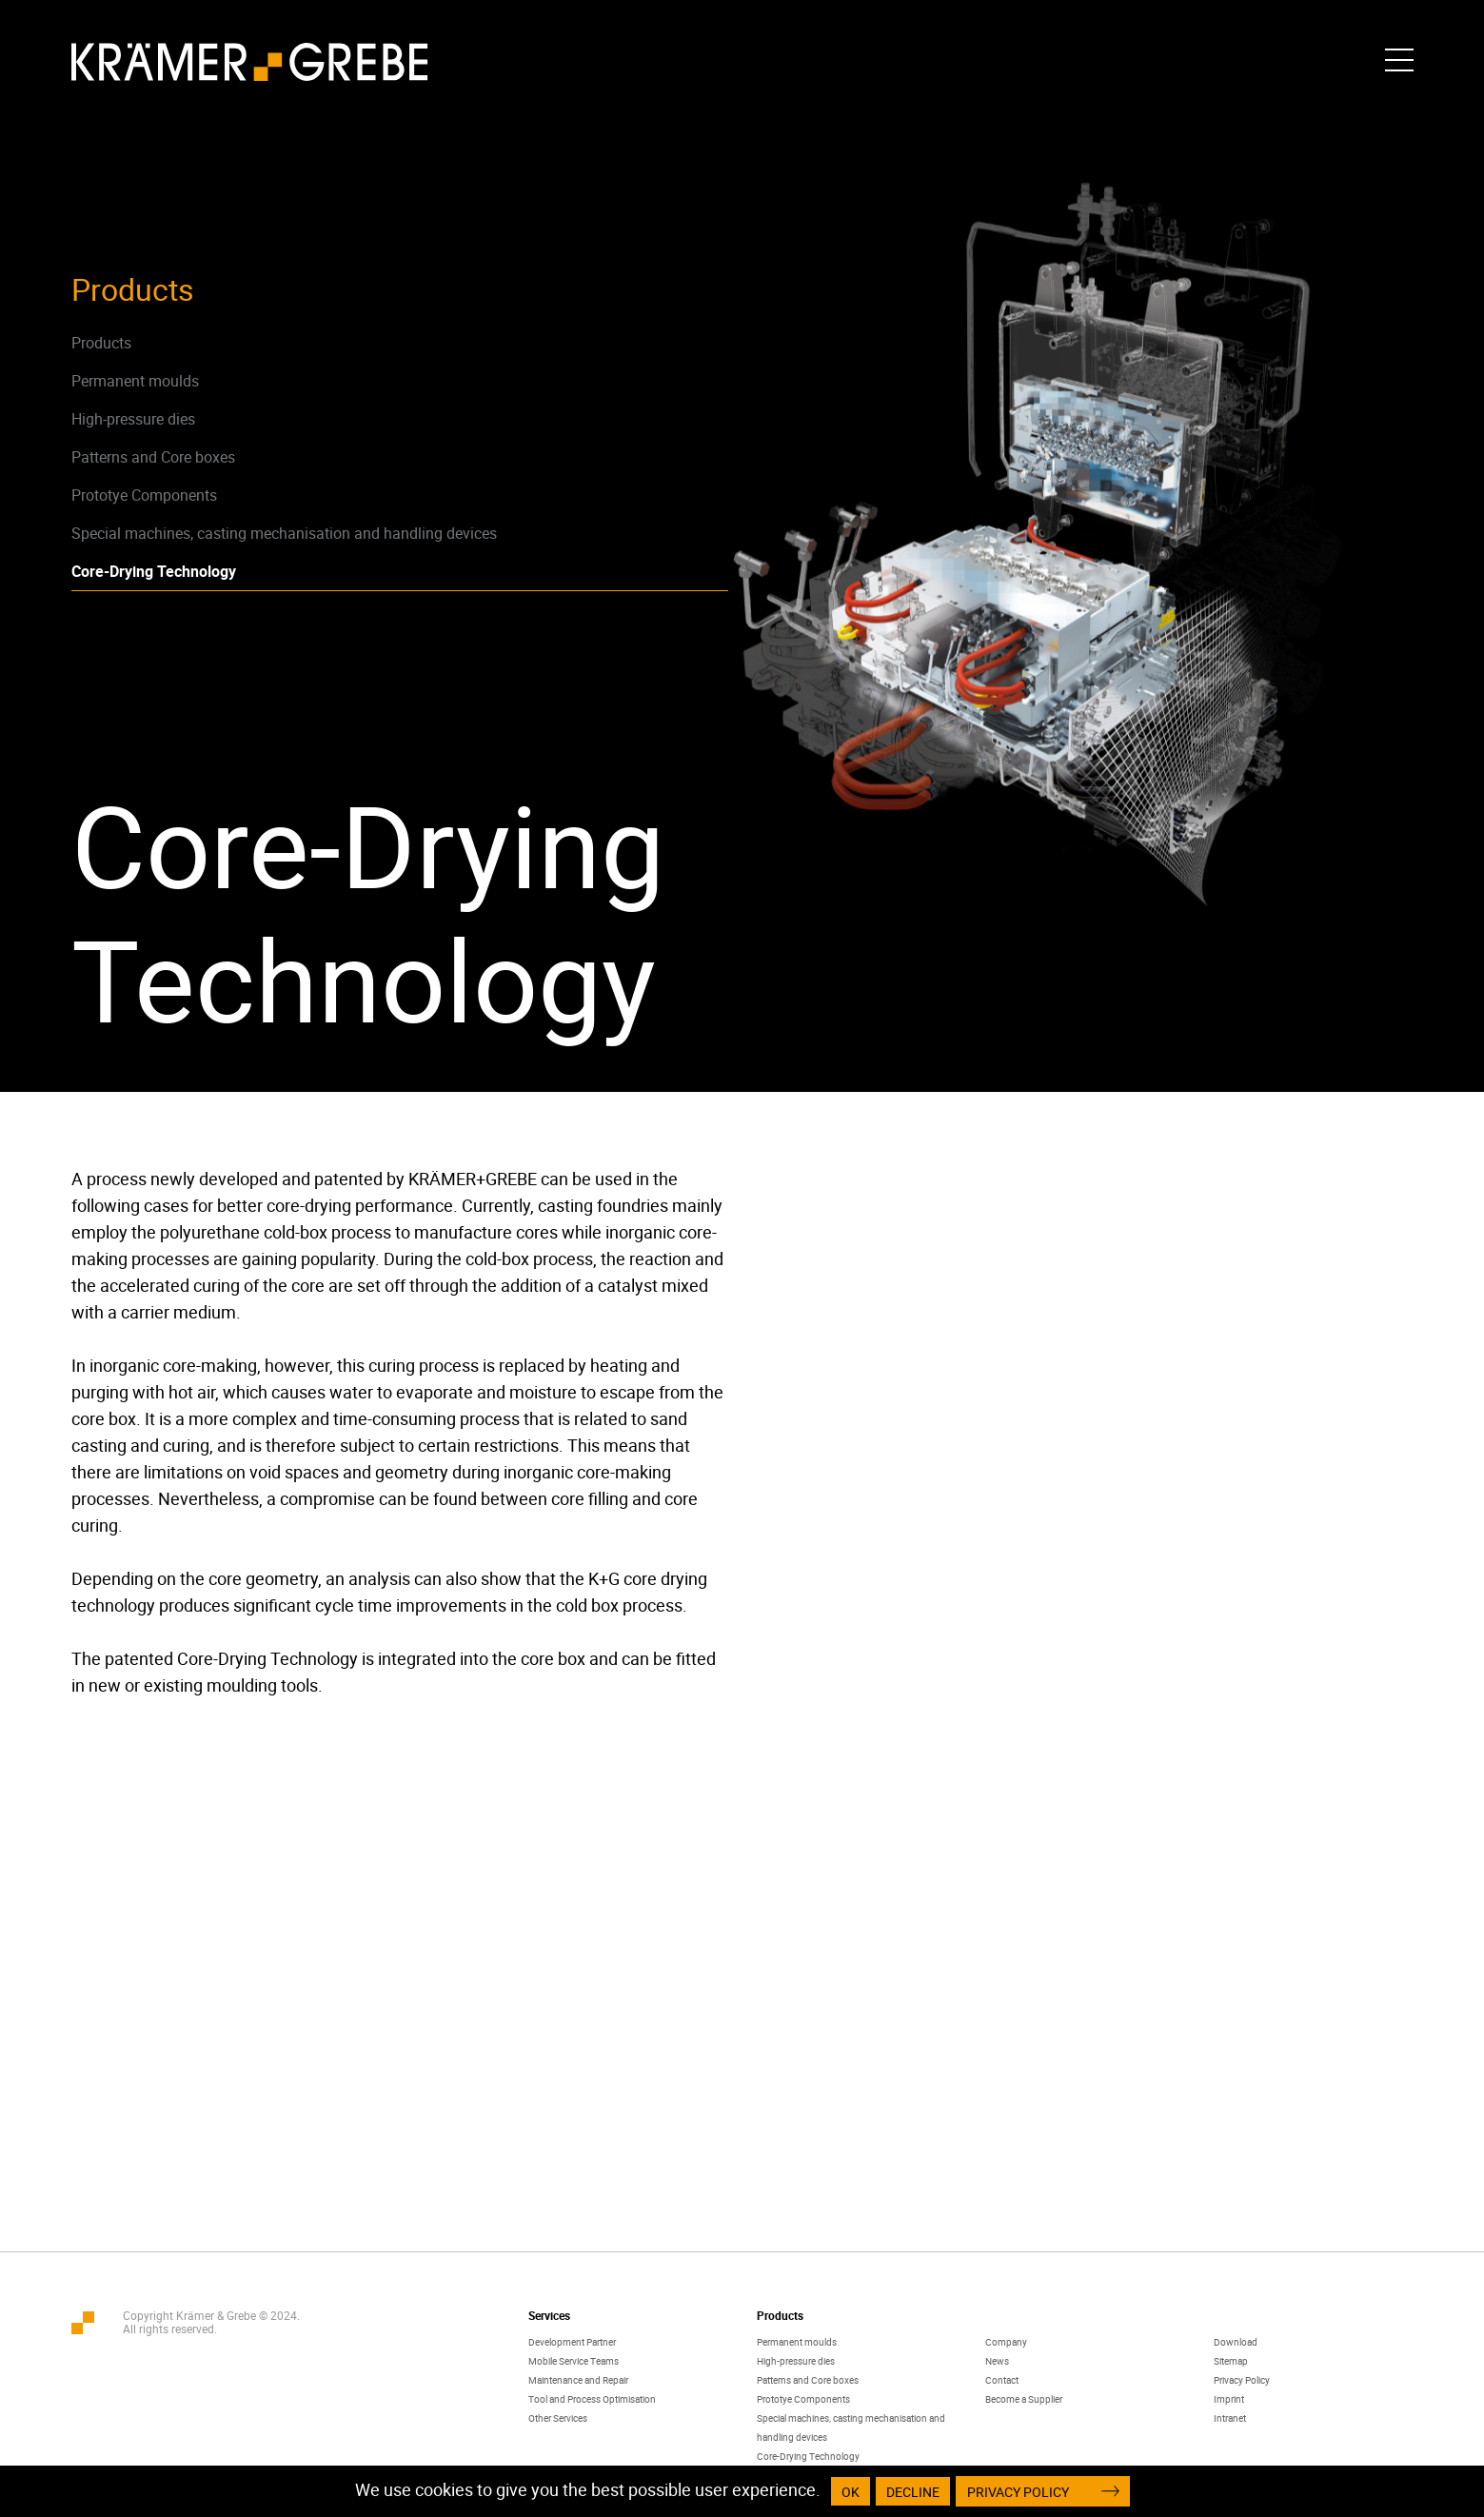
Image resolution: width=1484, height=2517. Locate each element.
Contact (1002, 2380)
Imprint (1229, 2399)
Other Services (557, 2418)
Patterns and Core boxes (153, 456)
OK (850, 2492)
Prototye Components (144, 495)
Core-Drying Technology (153, 571)
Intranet (1230, 2418)
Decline (913, 2492)
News (997, 2361)
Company (1006, 2342)
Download (1235, 2342)
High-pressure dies (133, 418)
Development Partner (572, 2342)
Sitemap (1231, 2361)
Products (101, 342)
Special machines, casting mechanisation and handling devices (284, 533)
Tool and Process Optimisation (592, 2399)
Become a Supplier (1023, 2399)
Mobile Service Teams (573, 2361)
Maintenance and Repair (578, 2380)
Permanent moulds (135, 380)
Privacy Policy (1242, 2380)
